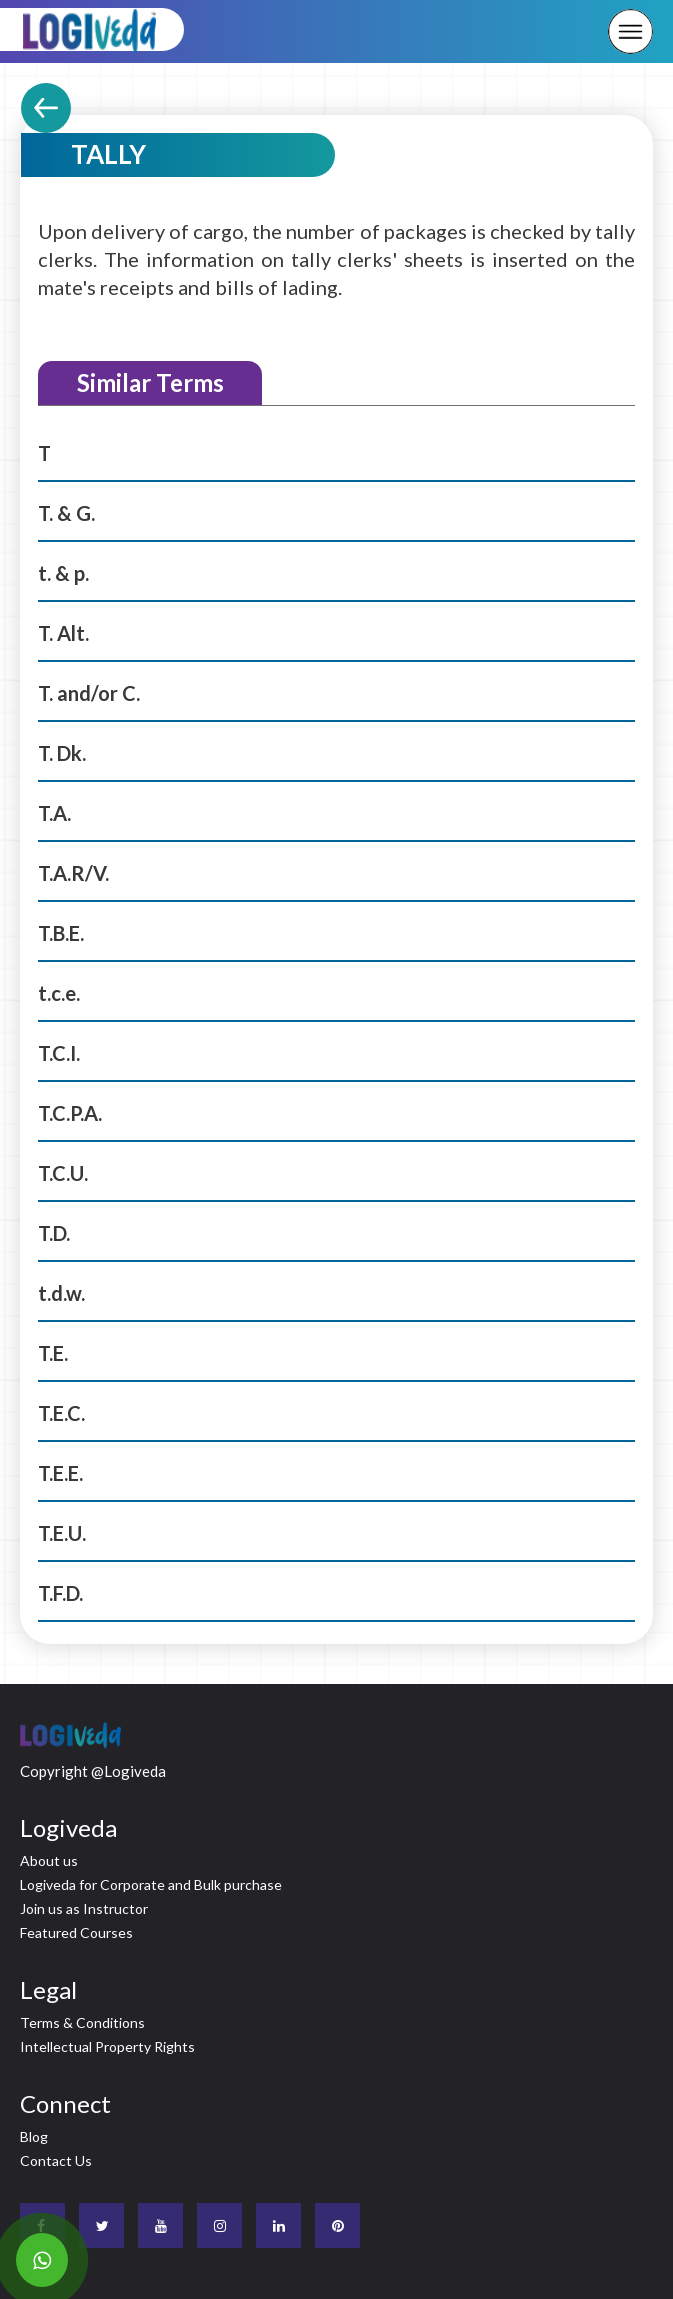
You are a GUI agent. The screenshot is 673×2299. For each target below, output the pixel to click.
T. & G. (66, 513)
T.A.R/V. (73, 873)
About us (49, 1860)
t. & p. (63, 573)
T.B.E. (61, 933)
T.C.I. (59, 1053)
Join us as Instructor (84, 1908)
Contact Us (56, 2160)
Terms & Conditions (82, 2022)
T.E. (53, 1353)
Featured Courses (76, 1932)
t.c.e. (59, 993)
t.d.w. (61, 1293)
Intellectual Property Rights (107, 2046)
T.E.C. (61, 1413)
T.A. (54, 813)
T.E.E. (60, 1473)
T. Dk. (62, 753)
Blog (34, 2136)
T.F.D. (60, 1593)
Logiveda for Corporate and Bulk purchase (151, 1884)
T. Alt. (63, 633)
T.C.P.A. (70, 1113)
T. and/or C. (89, 693)
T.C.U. (63, 1173)
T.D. (54, 1233)
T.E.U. (62, 1533)
